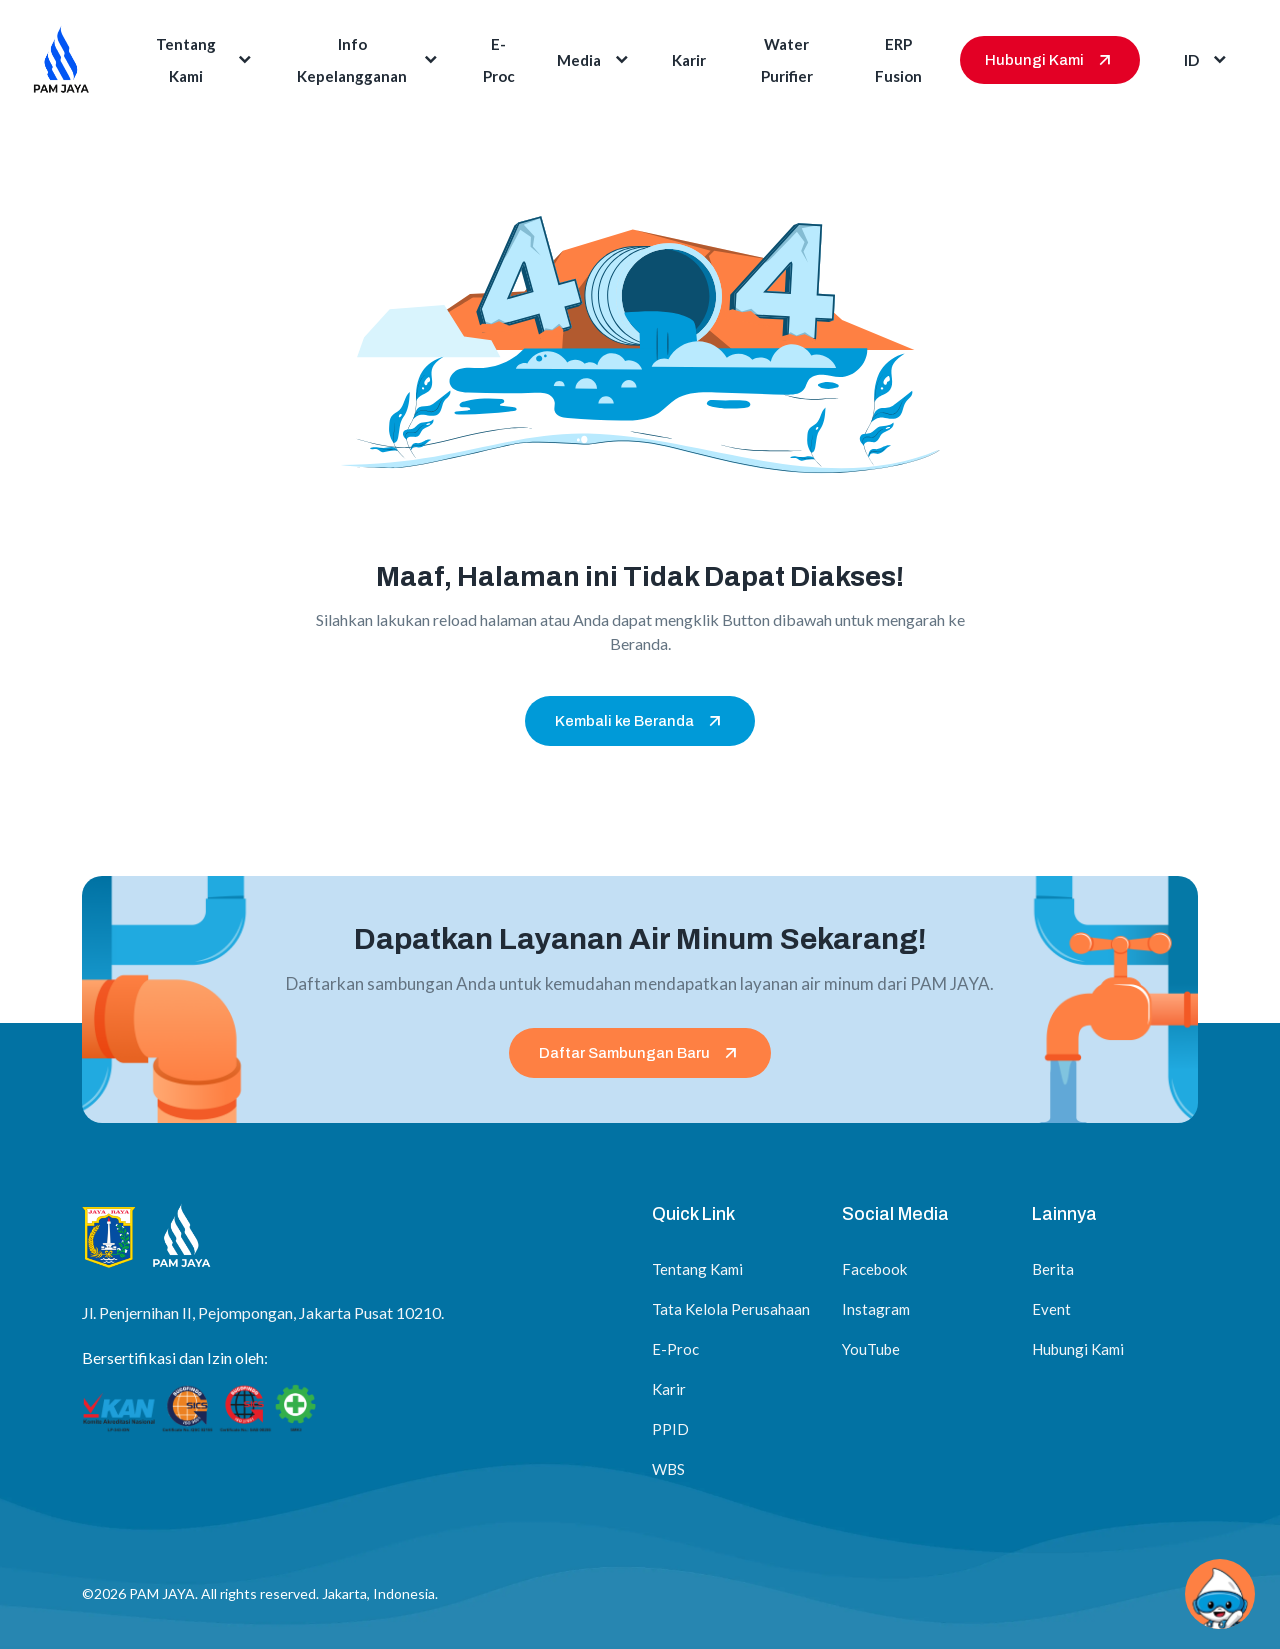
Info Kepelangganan (369, 60)
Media (594, 60)
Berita (1053, 1269)
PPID (670, 1429)
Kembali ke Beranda (640, 721)
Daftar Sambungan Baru (640, 1053)
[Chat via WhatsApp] (1220, 1594)
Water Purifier (787, 60)
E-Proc (499, 60)
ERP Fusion (898, 60)
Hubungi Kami (1050, 60)
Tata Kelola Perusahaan (731, 1309)
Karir (689, 60)
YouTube (871, 1349)
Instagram (876, 1309)
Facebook (874, 1269)
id (1207, 60)
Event (1051, 1309)
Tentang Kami (205, 60)
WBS (668, 1469)
